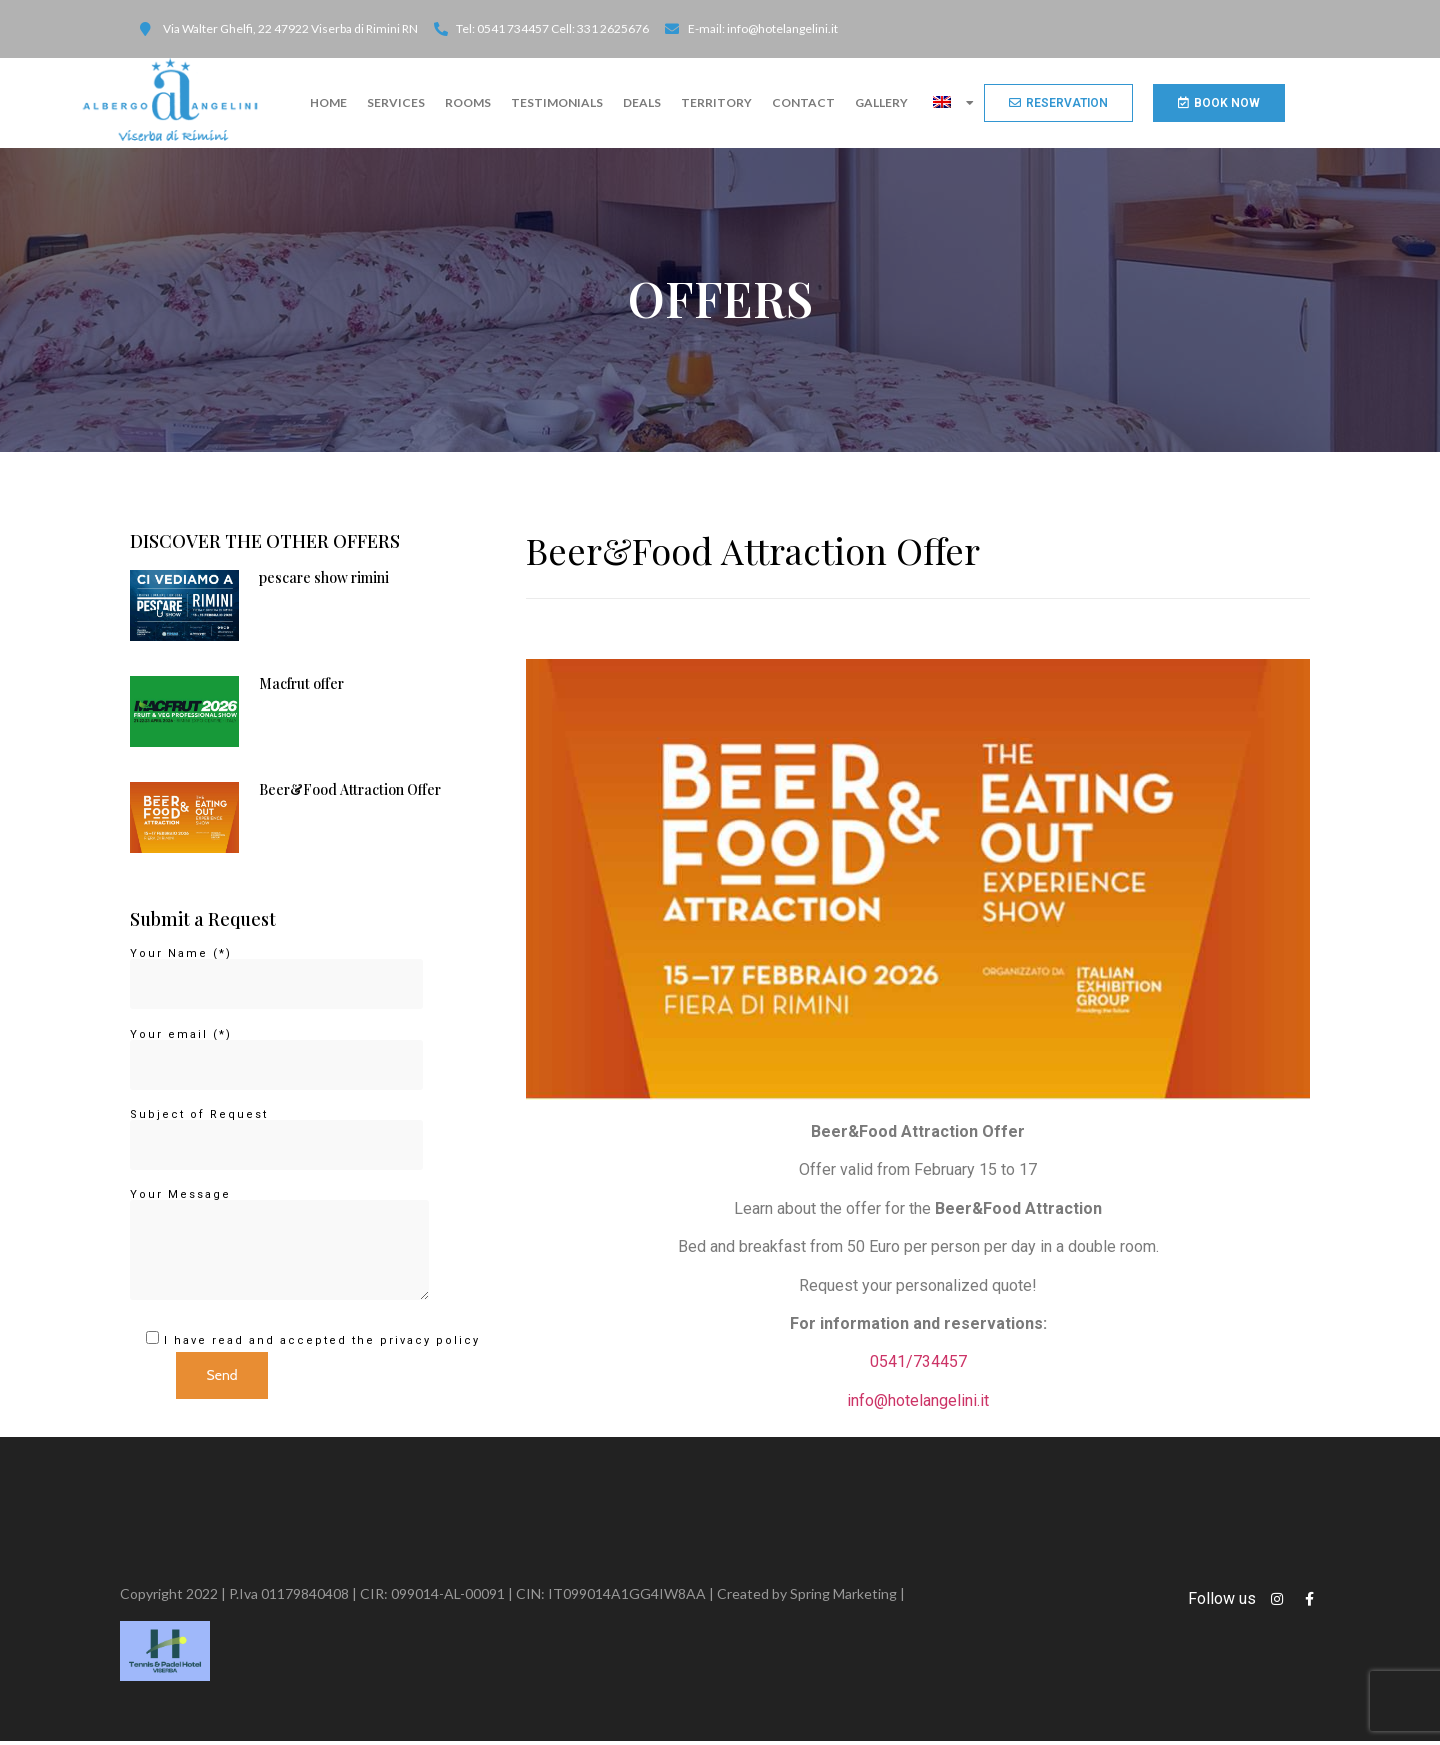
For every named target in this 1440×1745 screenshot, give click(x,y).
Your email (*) (276, 1054)
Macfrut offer (301, 687)
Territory (716, 102)
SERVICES (396, 102)
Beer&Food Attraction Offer (350, 793)
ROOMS (468, 102)
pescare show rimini (324, 581)
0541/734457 (918, 1365)
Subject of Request (276, 1134)
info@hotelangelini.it (918, 1404)
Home (328, 102)
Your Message (279, 1249)
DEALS (642, 102)
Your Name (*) (276, 973)
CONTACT (803, 102)
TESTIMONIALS (557, 102)
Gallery (881, 102)
